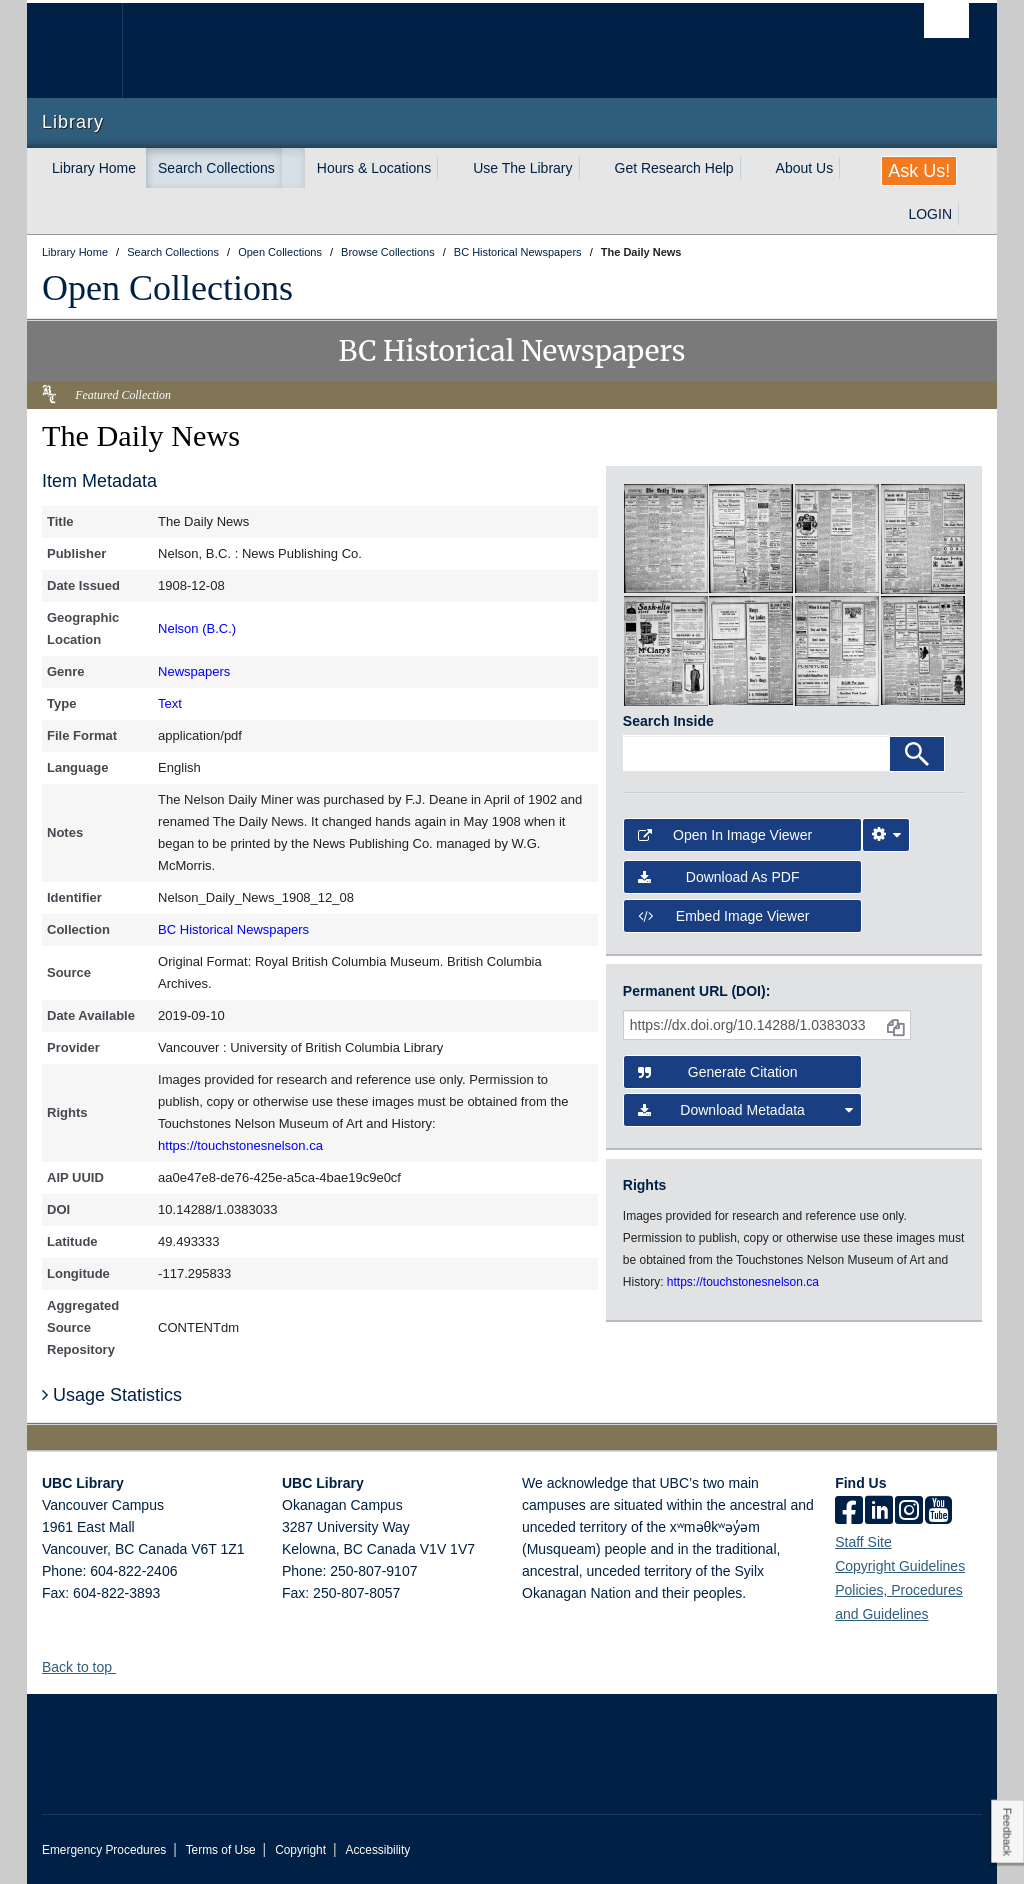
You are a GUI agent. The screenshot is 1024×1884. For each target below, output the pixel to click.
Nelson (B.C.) (197, 628)
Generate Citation (718, 1072)
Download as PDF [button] (719, 877)
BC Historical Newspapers (233, 929)
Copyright (300, 1850)
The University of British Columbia (89, 50)
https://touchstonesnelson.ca (240, 1145)
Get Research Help (674, 168)
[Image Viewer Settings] (886, 835)
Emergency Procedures (104, 1850)
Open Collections (167, 288)
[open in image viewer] (666, 538)
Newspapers (194, 671)
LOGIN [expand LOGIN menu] (930, 214)
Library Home (94, 168)
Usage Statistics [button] (112, 1395)
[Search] (917, 754)
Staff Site (863, 1542)
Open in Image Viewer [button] (725, 835)
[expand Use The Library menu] (591, 168)
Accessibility (377, 1850)
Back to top (86, 1667)
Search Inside (668, 721)
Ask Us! (919, 171)
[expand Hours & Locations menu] (449, 168)
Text (170, 703)
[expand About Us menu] (851, 168)
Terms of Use (221, 1850)
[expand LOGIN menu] (970, 214)
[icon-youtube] (938, 1512)
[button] (123, 1666)
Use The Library (522, 168)
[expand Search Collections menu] (293, 168)
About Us (805, 168)
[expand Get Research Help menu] (752, 168)
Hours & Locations (374, 168)
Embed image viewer (724, 916)
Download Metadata (745, 1110)
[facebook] (849, 1512)
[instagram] (909, 1512)
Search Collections (216, 168)
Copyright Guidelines (900, 1566)
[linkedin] (879, 1512)
